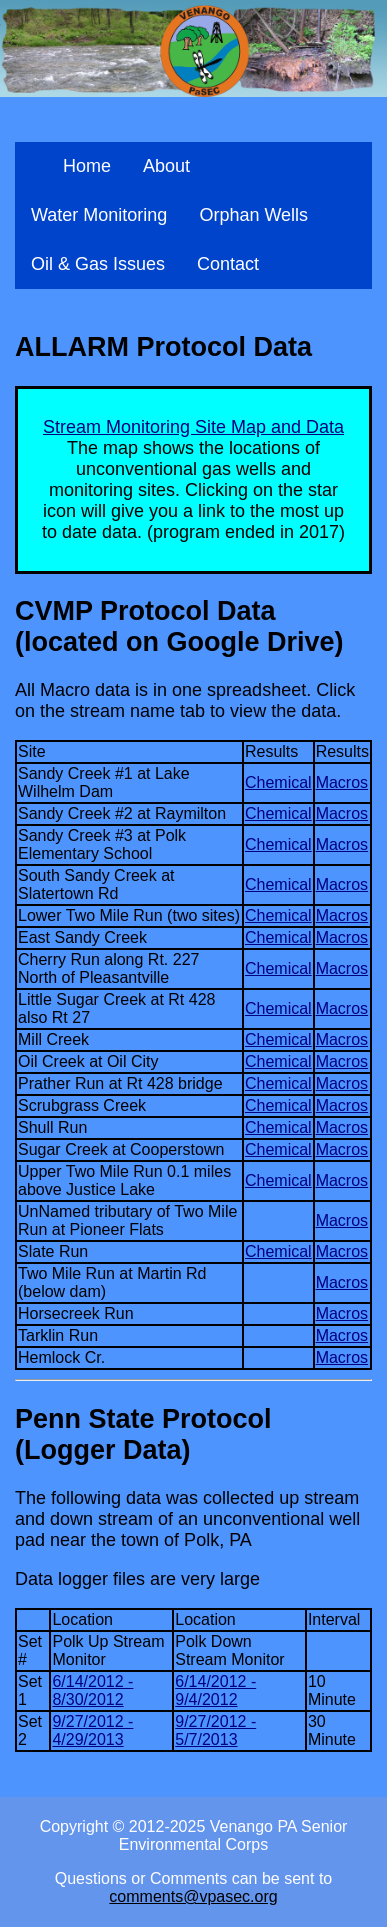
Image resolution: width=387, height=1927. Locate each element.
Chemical (278, 782)
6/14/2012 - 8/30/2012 (92, 1690)
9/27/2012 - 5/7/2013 (215, 1730)
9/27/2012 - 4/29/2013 (92, 1730)
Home (87, 166)
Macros (342, 782)
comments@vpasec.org (193, 1896)
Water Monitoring (99, 215)
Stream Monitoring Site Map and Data (193, 427)
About (166, 166)
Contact (228, 264)
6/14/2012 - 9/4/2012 (215, 1690)
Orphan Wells (253, 215)
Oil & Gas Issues (98, 264)
